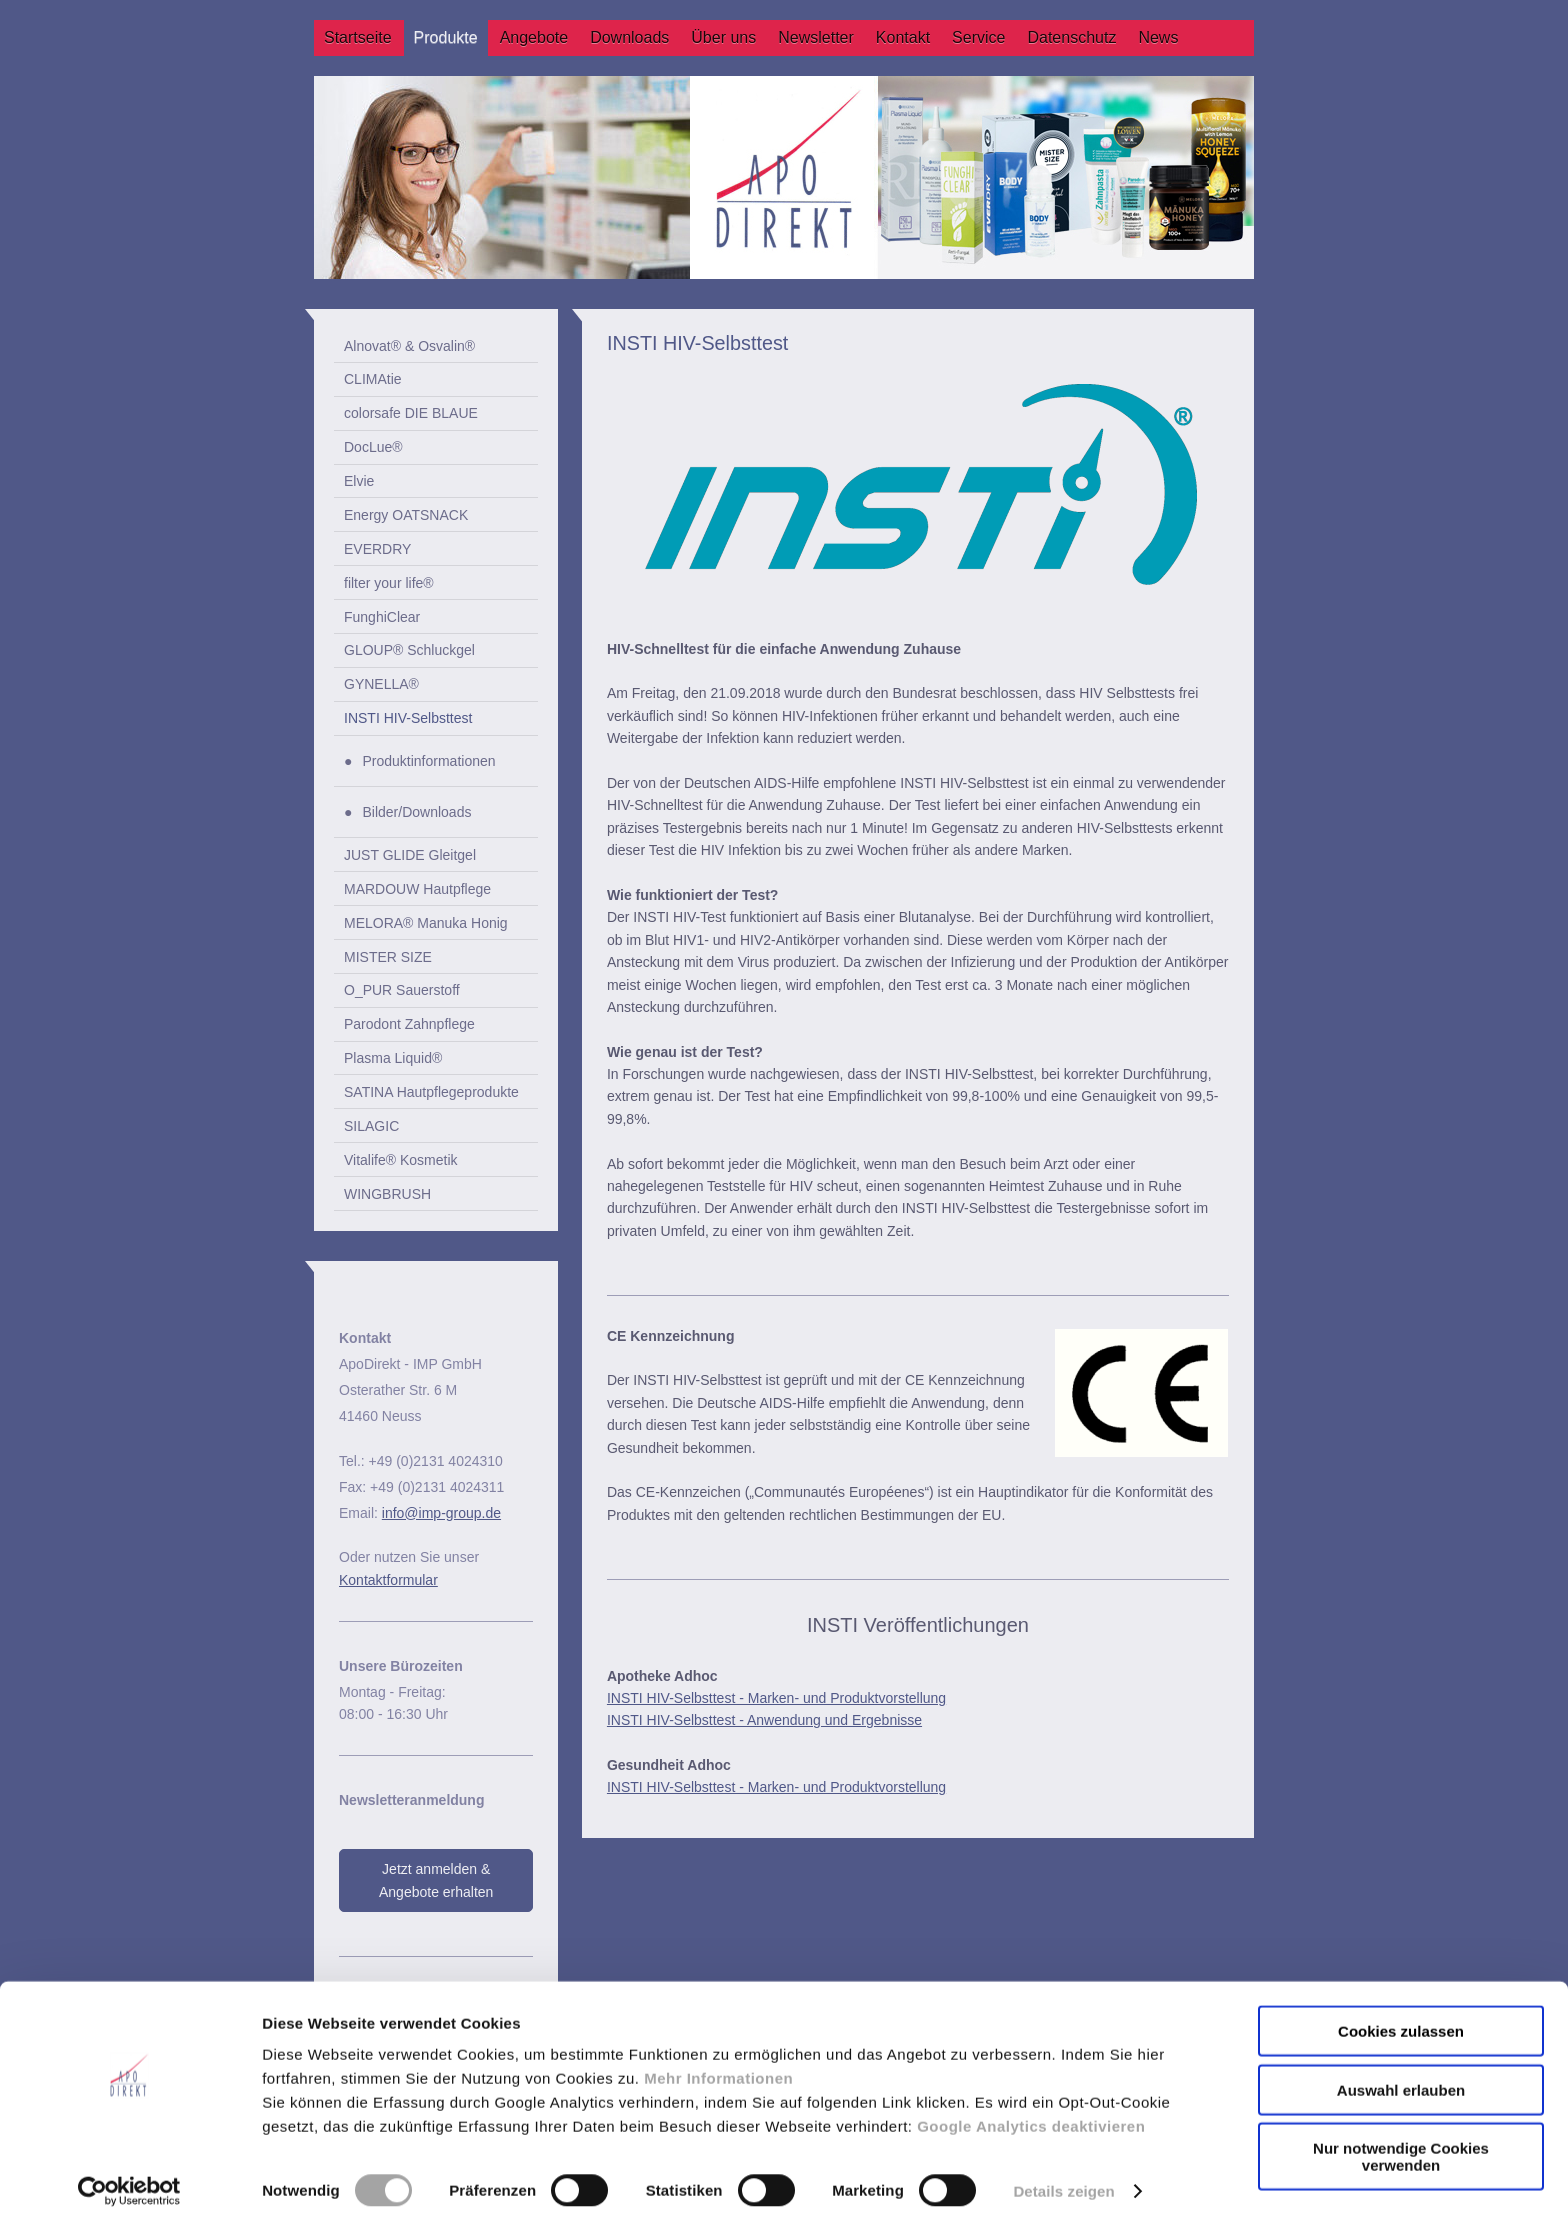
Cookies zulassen (1401, 2013)
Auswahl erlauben (1401, 2072)
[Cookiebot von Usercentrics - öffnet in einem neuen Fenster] (129, 2174)
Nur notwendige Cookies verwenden (1401, 2139)
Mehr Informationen (718, 2060)
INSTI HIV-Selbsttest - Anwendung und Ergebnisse (764, 1720)
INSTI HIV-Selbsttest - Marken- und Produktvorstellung (776, 1698)
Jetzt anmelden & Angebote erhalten (436, 1880)
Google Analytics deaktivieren (1031, 2108)
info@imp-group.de (441, 1513)
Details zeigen (1063, 2173)
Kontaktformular (388, 1580)
